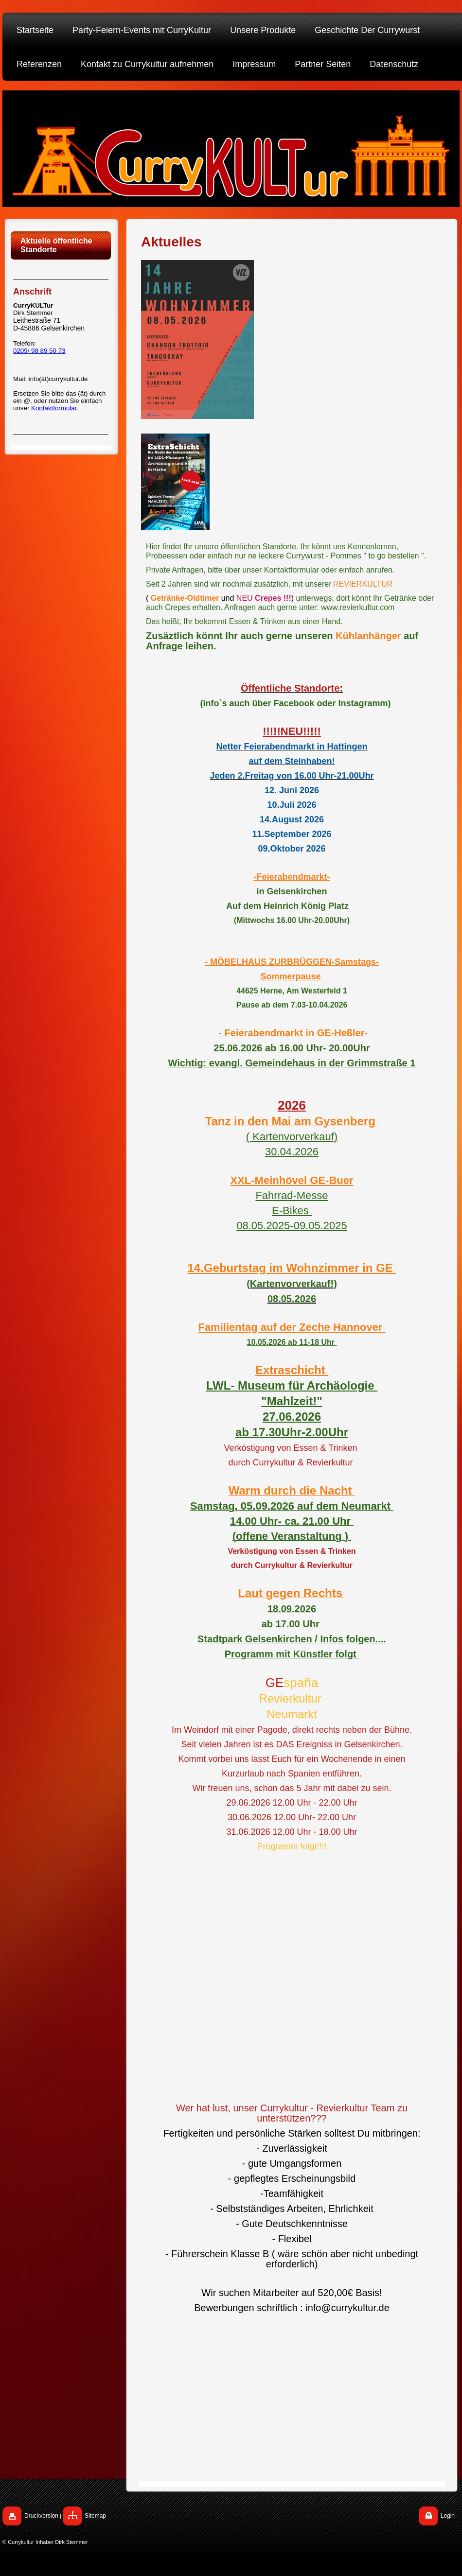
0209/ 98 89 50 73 (39, 350)
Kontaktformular (53, 408)
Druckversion (41, 2515)
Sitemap (95, 2515)
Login (448, 2515)
